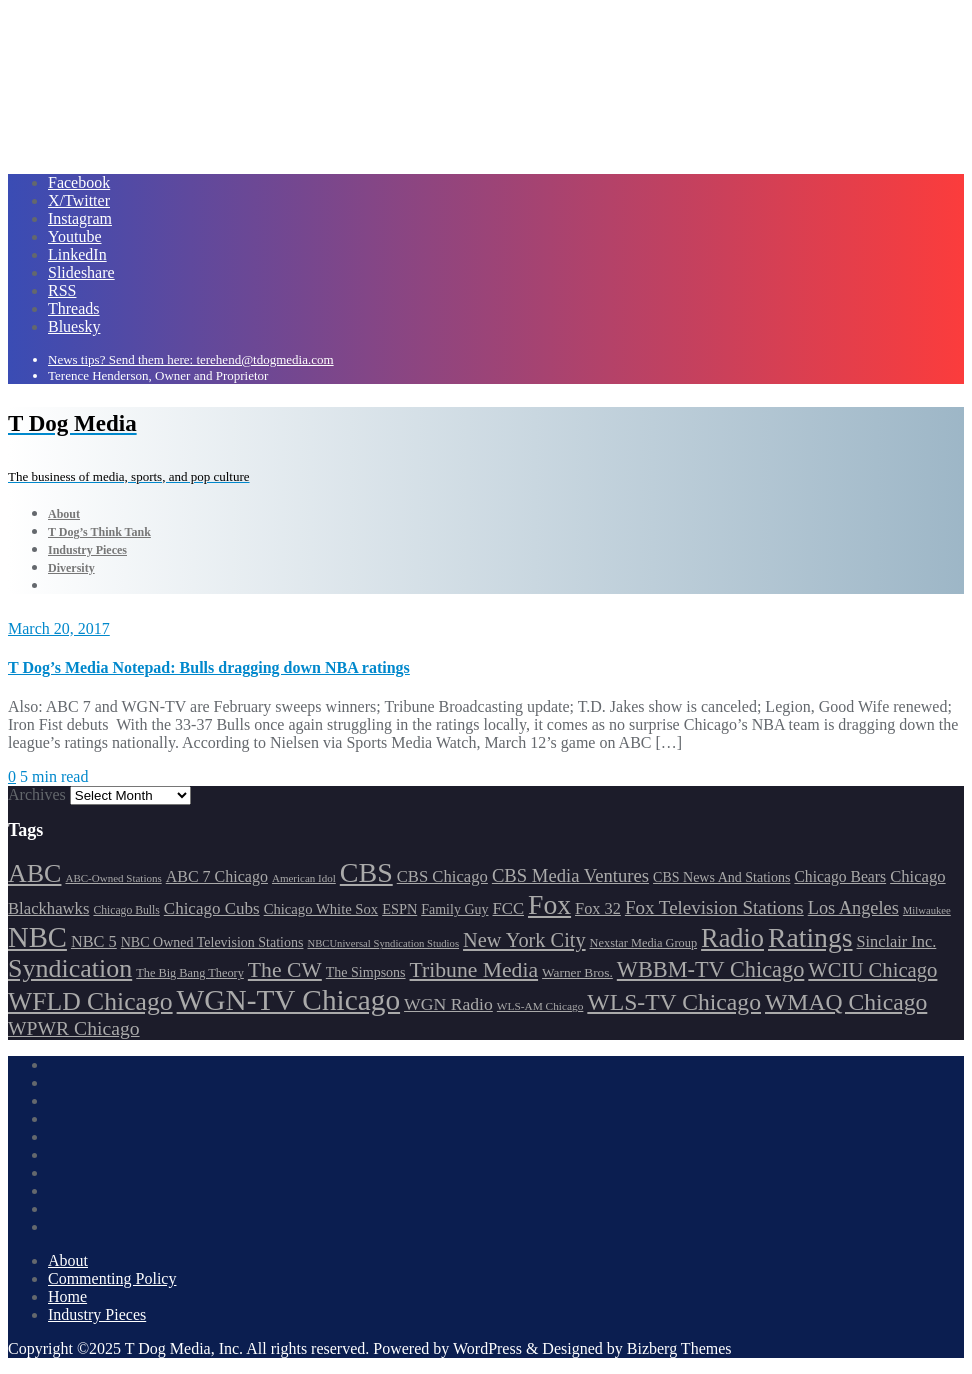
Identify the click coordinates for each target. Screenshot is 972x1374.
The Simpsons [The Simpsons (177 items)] (366, 972)
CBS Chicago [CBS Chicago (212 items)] (442, 876)
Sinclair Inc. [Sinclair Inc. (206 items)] (897, 941)
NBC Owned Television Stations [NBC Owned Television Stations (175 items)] (212, 942)
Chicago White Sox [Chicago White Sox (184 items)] (321, 909)
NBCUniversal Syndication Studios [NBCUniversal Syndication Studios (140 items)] (383, 943)
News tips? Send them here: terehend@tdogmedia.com (191, 359)
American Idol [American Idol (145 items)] (304, 878)
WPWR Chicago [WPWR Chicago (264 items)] (74, 1028)
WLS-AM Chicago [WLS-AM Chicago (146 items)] (540, 1006)
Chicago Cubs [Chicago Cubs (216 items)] (212, 908)
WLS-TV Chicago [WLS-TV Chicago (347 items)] (674, 1002)
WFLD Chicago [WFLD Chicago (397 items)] (90, 1001)
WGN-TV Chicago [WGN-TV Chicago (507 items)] (288, 1000)
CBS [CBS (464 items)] (366, 872)
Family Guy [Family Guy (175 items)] (454, 909)
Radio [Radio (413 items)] (732, 938)
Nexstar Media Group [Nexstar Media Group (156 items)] (644, 943)
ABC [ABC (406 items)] (34, 873)
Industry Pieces (97, 1314)
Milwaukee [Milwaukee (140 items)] (927, 910)
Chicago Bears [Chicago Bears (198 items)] (840, 876)
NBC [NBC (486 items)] (37, 937)
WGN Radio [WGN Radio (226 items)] (448, 1004)
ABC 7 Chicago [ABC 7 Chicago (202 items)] (217, 876)
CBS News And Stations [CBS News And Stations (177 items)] (721, 877)
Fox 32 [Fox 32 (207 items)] (598, 908)
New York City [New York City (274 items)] (524, 940)
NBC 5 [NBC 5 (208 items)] (94, 941)
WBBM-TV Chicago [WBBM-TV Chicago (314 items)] (711, 969)
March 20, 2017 (59, 628)
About (68, 1260)
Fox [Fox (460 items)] (549, 904)
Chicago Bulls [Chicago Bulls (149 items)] (126, 910)
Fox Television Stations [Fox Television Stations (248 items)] (714, 907)
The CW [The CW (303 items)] (285, 970)
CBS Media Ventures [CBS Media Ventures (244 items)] (570, 875)
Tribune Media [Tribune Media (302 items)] (474, 970)
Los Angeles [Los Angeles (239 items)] (853, 908)
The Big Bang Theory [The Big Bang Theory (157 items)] (190, 973)
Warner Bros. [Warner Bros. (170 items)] (577, 972)
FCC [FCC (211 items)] (508, 908)
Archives (37, 794)
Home (67, 1296)
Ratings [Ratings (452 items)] (810, 937)
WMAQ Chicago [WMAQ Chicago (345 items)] (846, 1002)
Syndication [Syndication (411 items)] (70, 968)
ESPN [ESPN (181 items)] (399, 909)
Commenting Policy (112, 1278)
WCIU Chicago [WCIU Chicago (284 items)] (872, 970)
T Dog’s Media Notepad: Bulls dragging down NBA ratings (209, 667)
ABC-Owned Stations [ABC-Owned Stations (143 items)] (113, 878)
